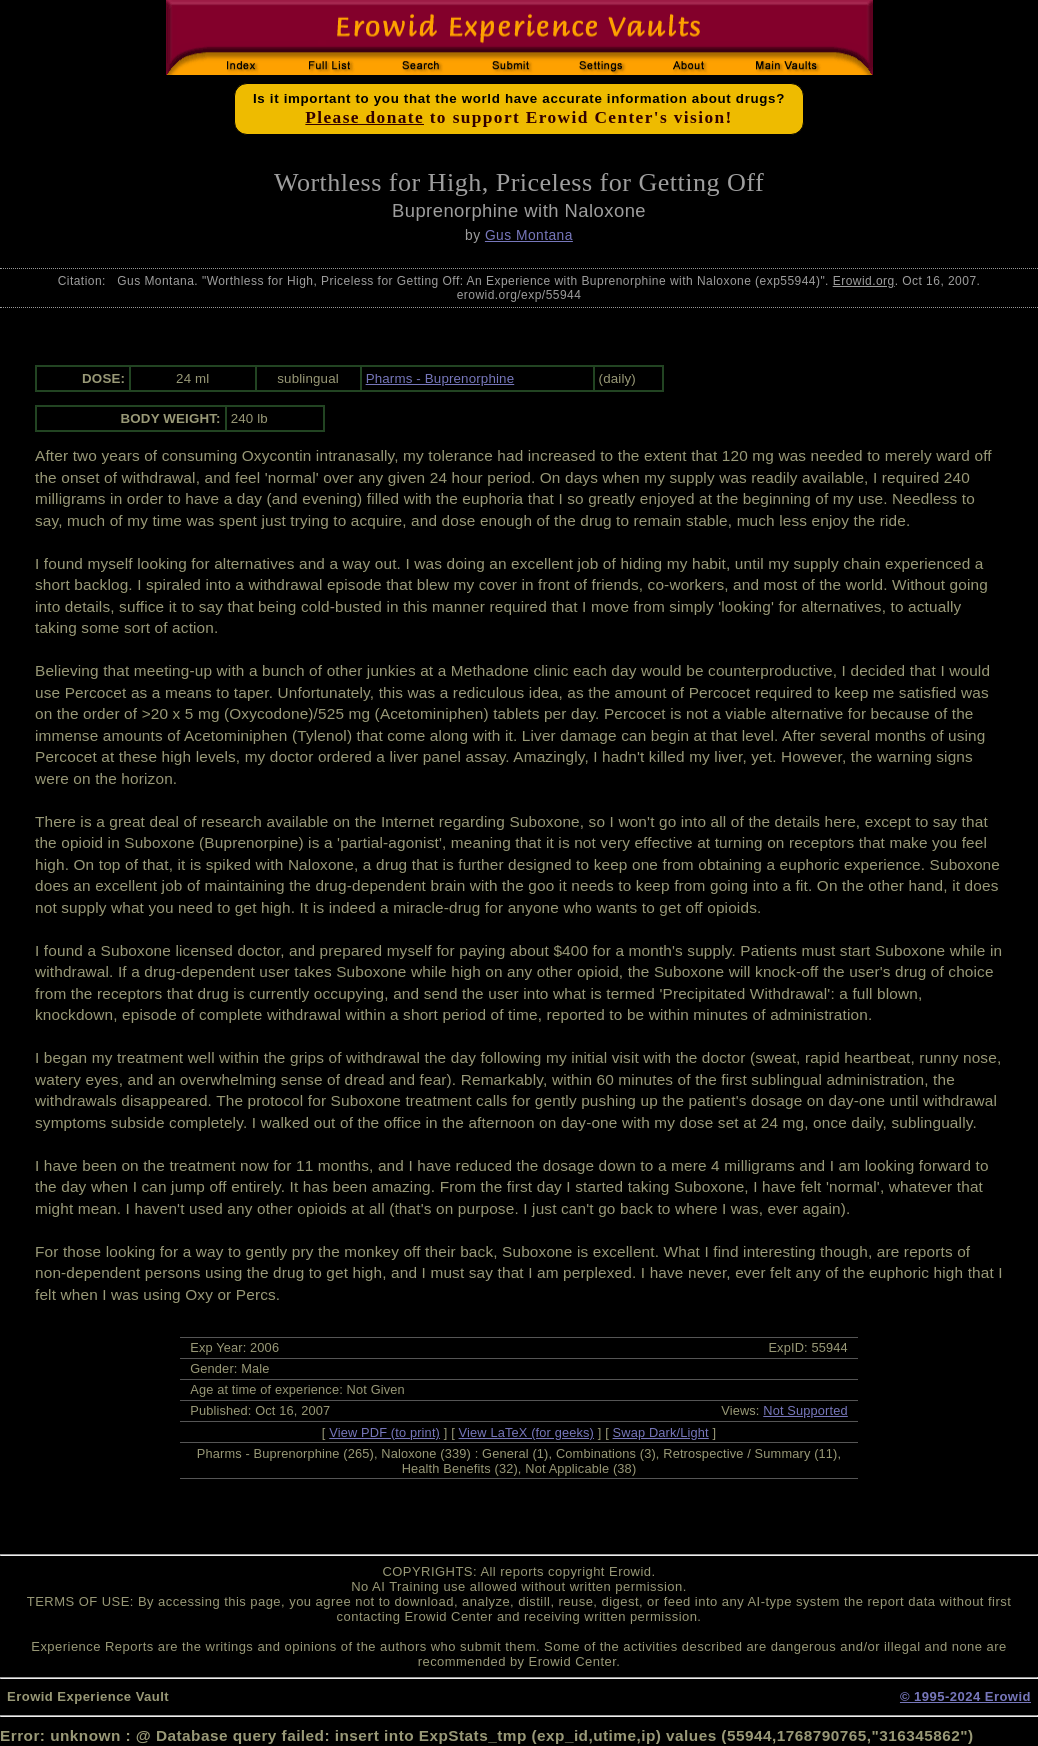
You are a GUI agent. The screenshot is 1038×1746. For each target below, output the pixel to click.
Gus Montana (529, 235)
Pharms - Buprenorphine (440, 378)
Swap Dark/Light (661, 1432)
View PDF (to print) (384, 1432)
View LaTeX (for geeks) (526, 1432)
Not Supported (805, 1410)
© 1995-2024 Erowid (965, 1696)
